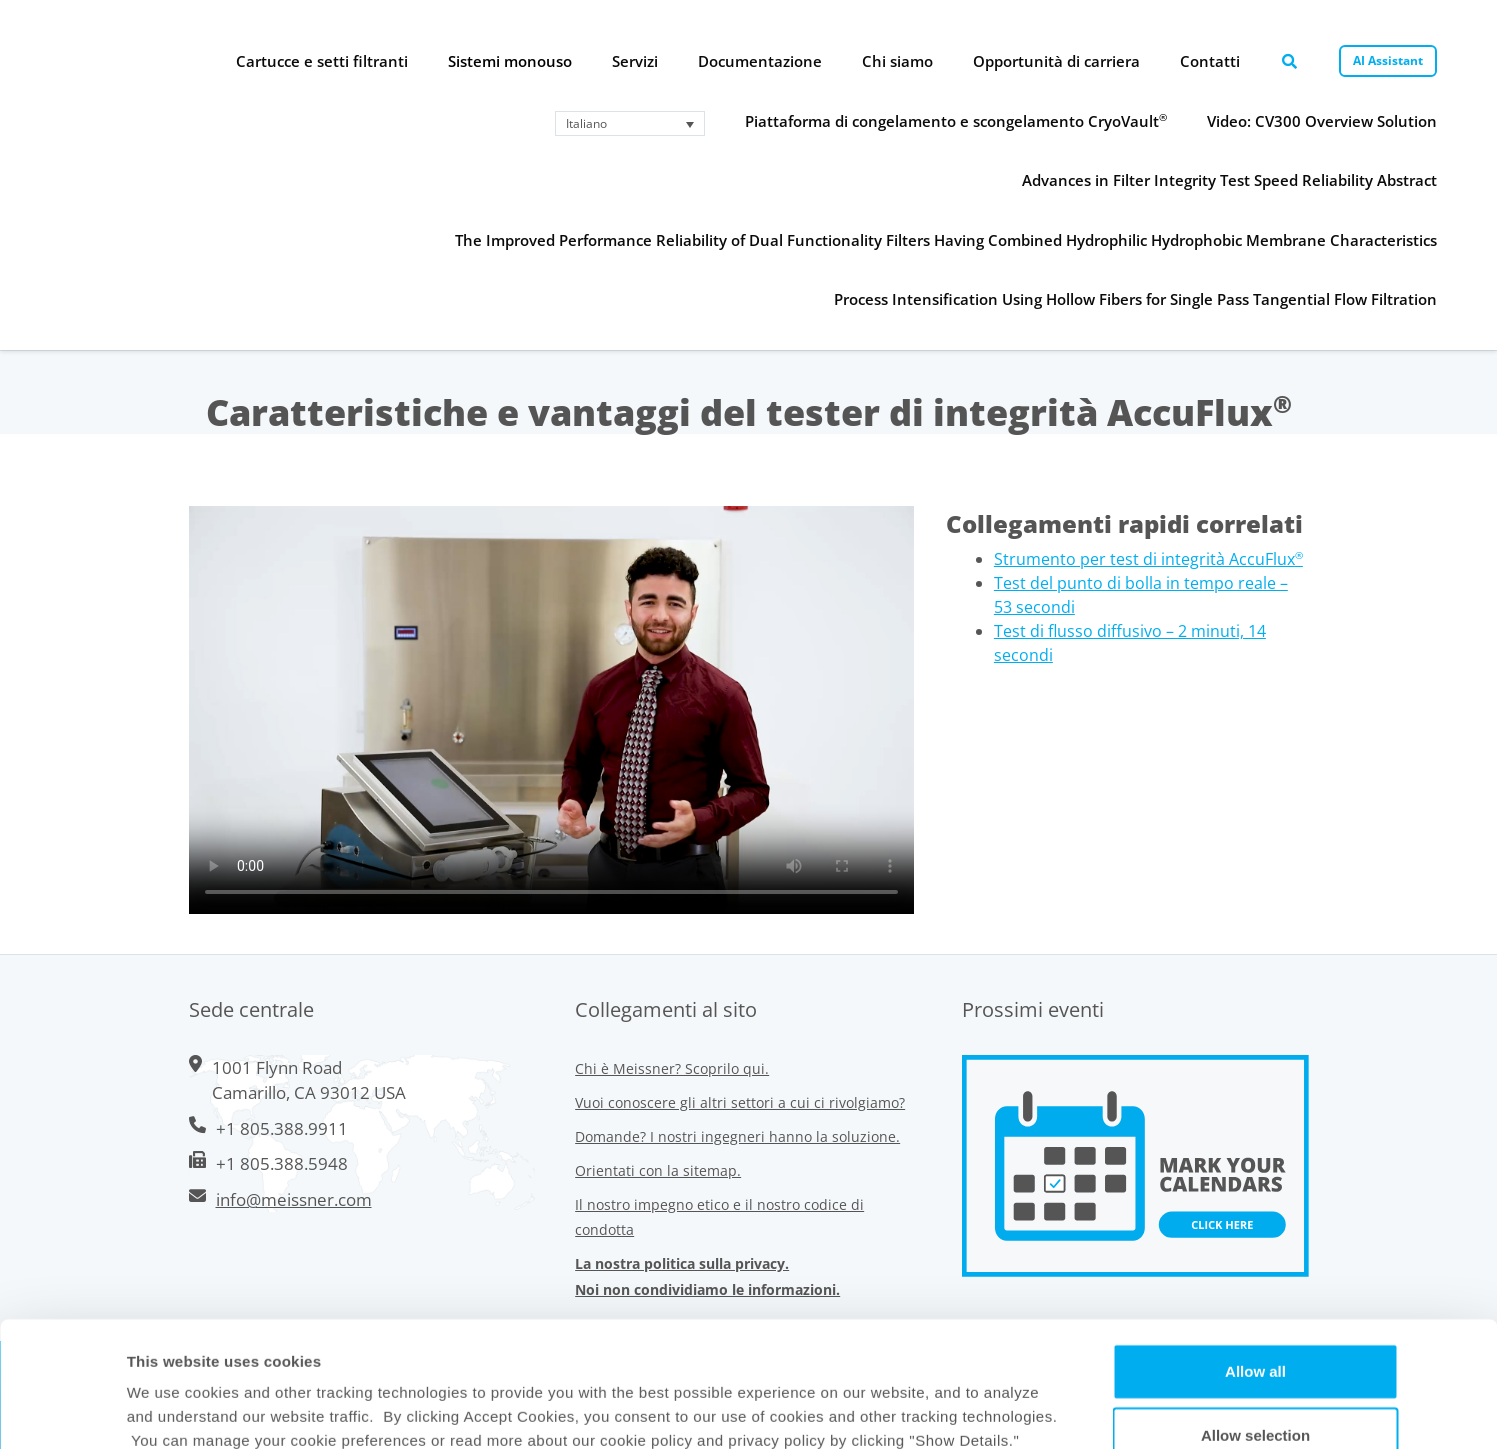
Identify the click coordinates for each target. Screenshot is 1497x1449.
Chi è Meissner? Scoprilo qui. (672, 1068)
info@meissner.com (294, 1199)
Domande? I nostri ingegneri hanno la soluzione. (737, 1136)
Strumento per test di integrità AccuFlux (1148, 559)
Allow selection (1255, 1317)
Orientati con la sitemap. (658, 1170)
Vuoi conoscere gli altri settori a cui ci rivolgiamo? (740, 1102)
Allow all (1255, 1253)
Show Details (914, 1409)
